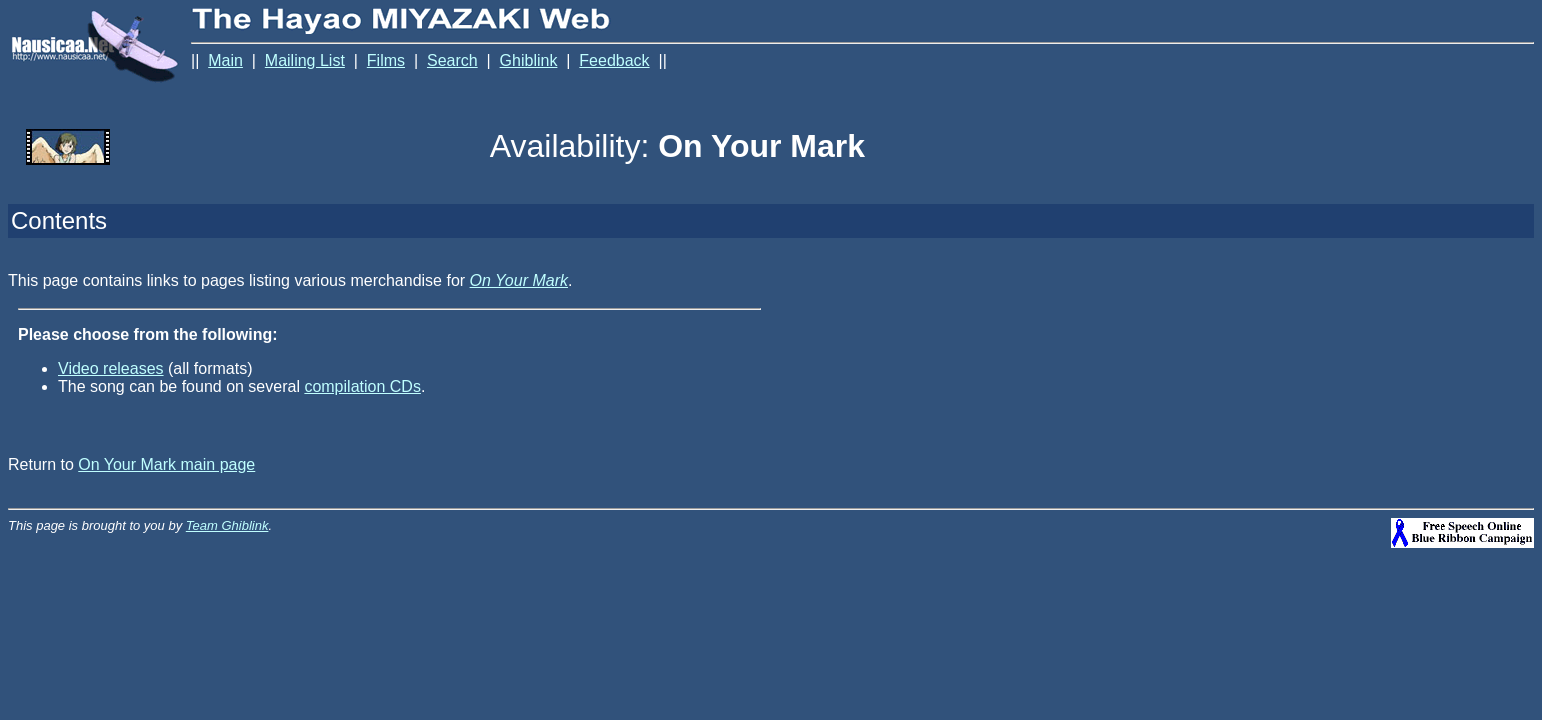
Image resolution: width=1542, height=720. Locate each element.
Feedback (614, 60)
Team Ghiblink (227, 525)
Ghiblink (529, 60)
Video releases (111, 368)
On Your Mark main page (166, 464)
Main (225, 60)
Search (452, 60)
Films (386, 60)
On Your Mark (519, 280)
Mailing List (305, 60)
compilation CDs (362, 386)
